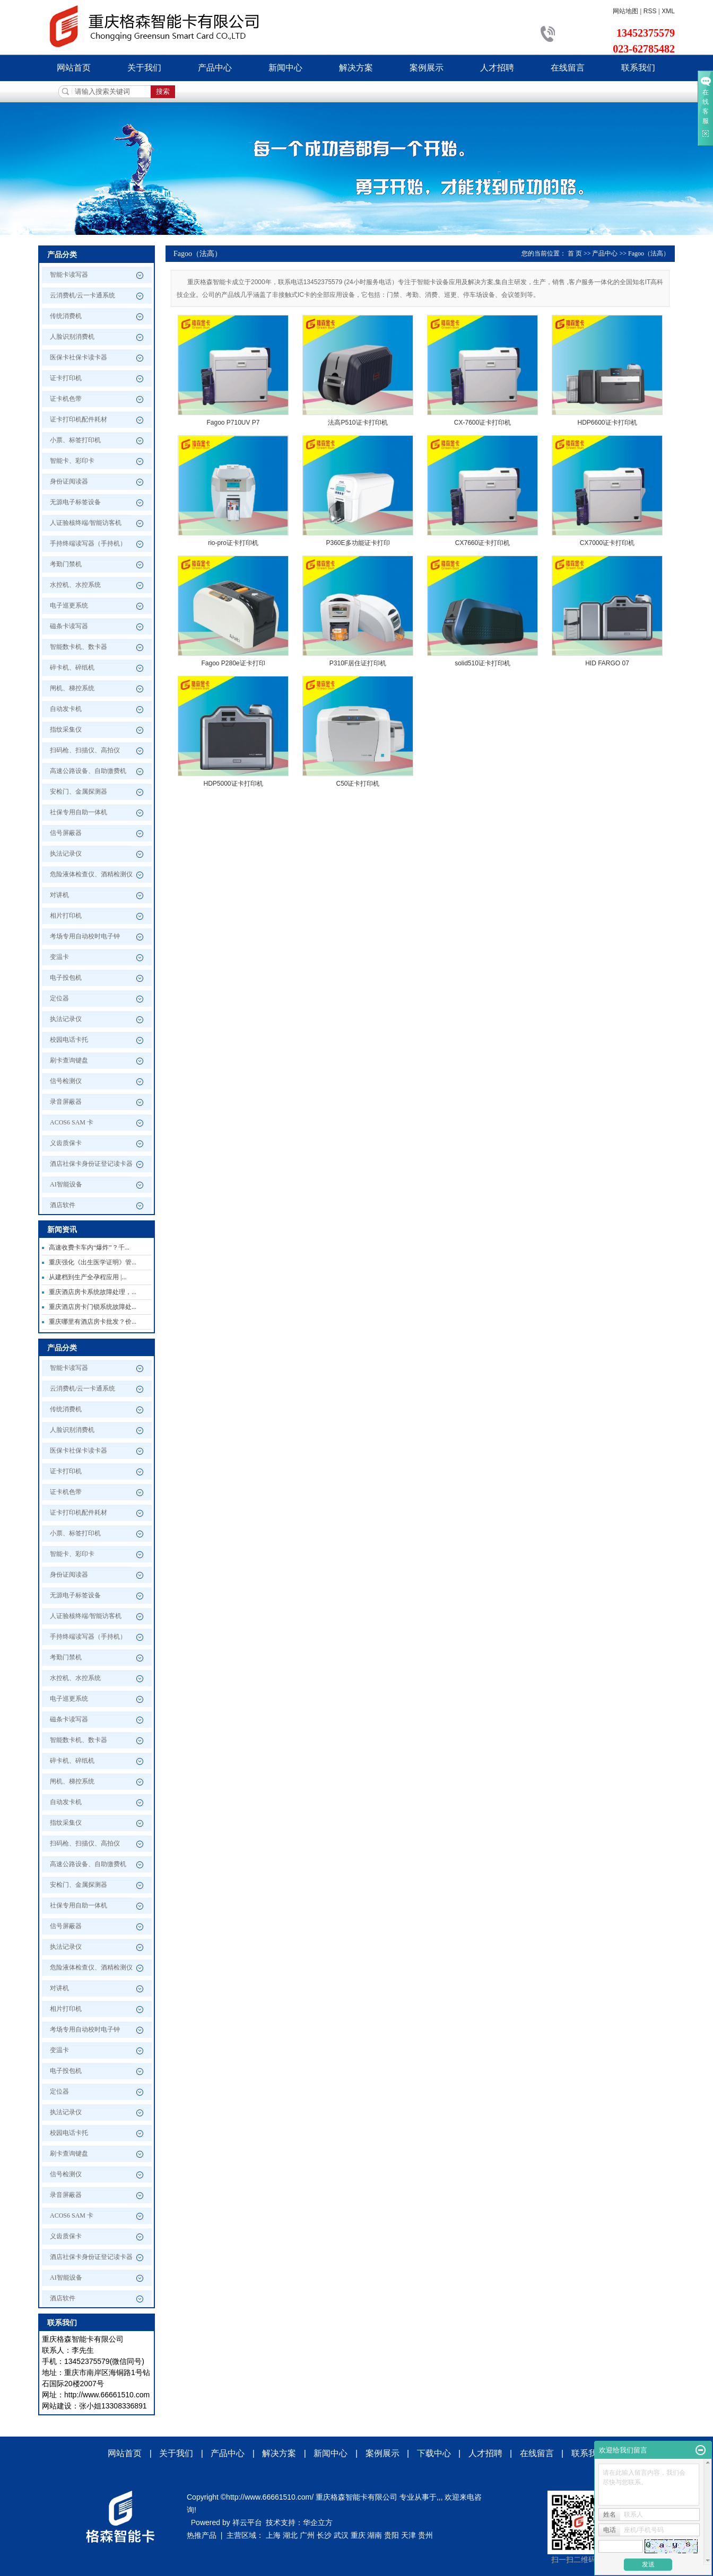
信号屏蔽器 (66, 833)
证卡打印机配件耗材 (78, 419)
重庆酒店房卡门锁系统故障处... (92, 1307)
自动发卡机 (66, 709)
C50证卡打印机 (357, 783)
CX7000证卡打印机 (607, 543)
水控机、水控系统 (75, 584)
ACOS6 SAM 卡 (71, 1122)
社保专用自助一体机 (78, 812)
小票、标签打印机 (75, 440)
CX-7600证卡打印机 (482, 422)
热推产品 (201, 2535)
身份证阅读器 (69, 481)
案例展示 (427, 67)
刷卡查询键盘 (69, 1060)
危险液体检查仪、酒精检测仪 (91, 874)
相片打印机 (66, 915)
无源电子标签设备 (75, 502)
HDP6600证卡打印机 (607, 422)
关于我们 (144, 67)
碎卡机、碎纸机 (72, 667)
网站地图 (625, 11)
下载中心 (434, 2453)
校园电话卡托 (69, 1039)
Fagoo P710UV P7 (232, 422)
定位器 (59, 998)
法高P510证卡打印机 (357, 422)
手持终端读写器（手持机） (88, 543)
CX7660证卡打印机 (482, 543)
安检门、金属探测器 (78, 791)
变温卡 (59, 957)
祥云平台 (247, 2522)
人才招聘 (497, 67)
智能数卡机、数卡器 (78, 646)
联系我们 (638, 67)
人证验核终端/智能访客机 (85, 522)
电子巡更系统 (69, 605)
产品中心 (215, 67)
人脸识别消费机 (72, 336)
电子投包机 (66, 977)
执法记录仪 (66, 853)
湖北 (290, 2535)
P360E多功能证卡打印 (357, 543)
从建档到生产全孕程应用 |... (87, 1277)
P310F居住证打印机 (357, 663)
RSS (650, 11)
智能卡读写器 (69, 274)
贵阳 (391, 2535)
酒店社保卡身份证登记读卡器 (91, 1163)
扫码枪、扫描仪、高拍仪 (85, 750)
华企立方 (318, 2522)
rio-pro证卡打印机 (233, 543)
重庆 (358, 2535)
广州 (307, 2535)
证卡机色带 (66, 398)
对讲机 (59, 895)
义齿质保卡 (66, 1143)
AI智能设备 (66, 1184)
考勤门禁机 (66, 564)
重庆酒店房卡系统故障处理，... (92, 1292)
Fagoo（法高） (648, 253)
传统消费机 (66, 316)
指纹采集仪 (66, 729)
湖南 (374, 2535)
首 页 (575, 253)
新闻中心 (285, 67)
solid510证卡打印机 (482, 663)
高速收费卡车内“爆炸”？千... (89, 1247)
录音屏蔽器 (66, 1101)
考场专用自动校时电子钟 (85, 936)
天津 (408, 2535)
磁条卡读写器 (69, 626)
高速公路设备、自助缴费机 (88, 771)
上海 (273, 2535)
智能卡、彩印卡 (72, 460)
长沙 (324, 2535)
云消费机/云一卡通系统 (82, 295)
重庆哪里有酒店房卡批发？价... (92, 1321)
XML (668, 11)
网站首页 (74, 67)
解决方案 (356, 67)
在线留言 (568, 67)
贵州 (425, 2535)
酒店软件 (62, 1205)
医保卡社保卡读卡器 (78, 357)
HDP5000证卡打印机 (233, 783)
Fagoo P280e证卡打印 (233, 663)
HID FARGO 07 (607, 663)
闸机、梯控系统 (72, 688)
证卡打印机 (66, 378)
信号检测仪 (66, 1081)
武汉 (341, 2535)
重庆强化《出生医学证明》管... (92, 1262)
